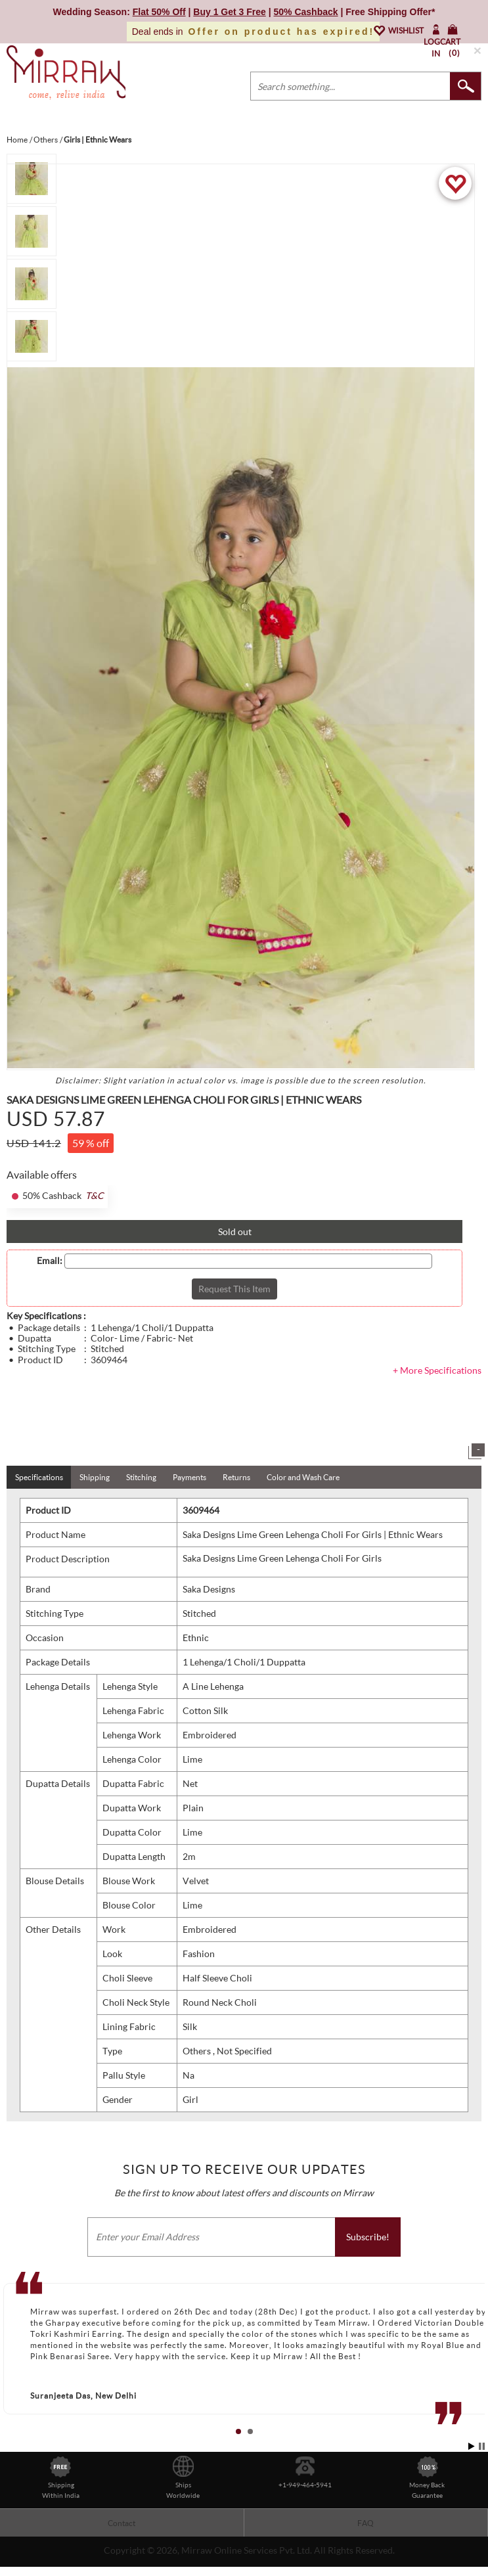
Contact (121, 2523)
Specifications (39, 1477)
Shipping (94, 1477)
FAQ (365, 2523)
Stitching (141, 1477)
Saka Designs (209, 1588)
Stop (482, 2446)
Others (198, 2050)
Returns (236, 1477)
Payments (189, 1477)
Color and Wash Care (303, 1477)
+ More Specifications (437, 1370)
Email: (49, 1260)
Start (471, 2446)
